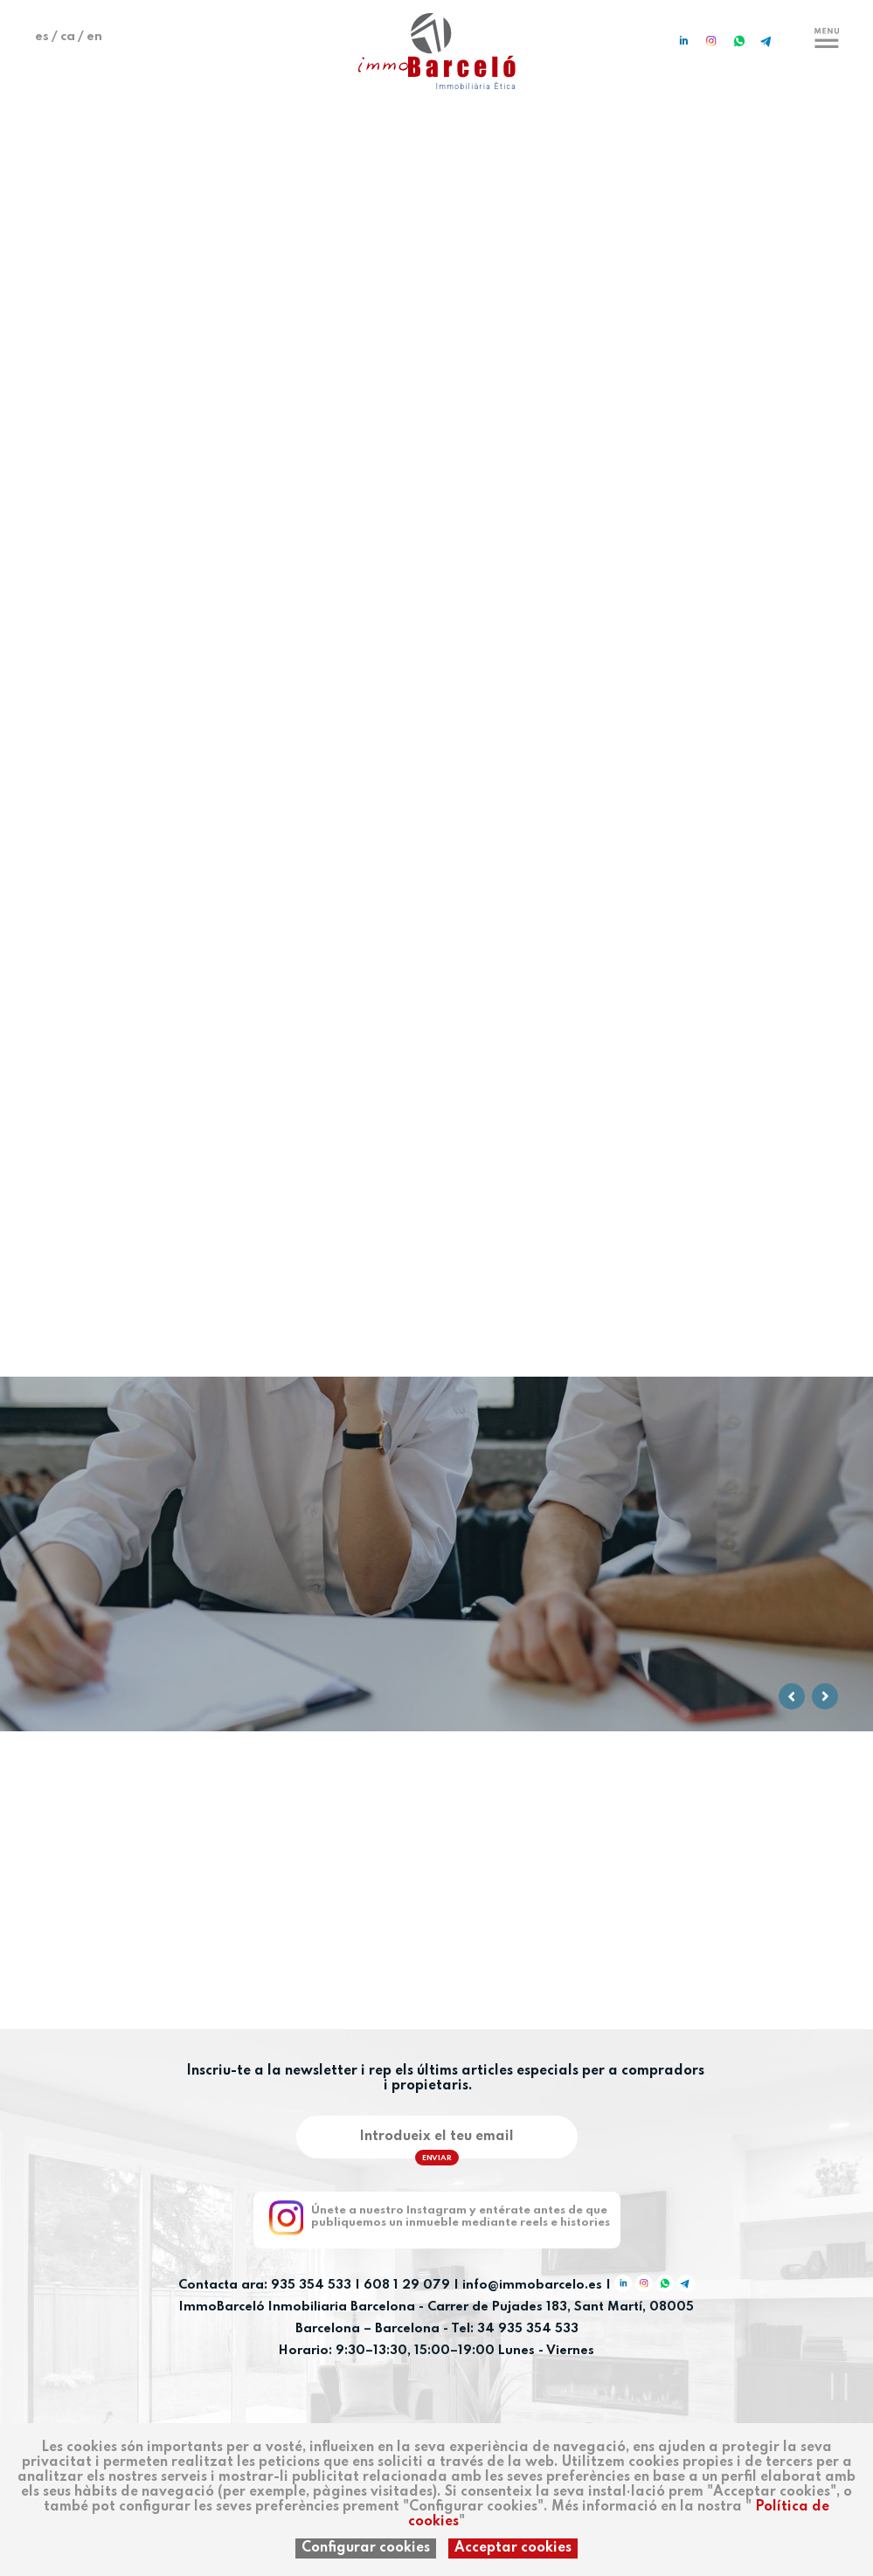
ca (67, 37)
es (42, 37)
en (94, 37)
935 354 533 (311, 2285)
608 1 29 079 (407, 2285)
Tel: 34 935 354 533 (515, 2329)
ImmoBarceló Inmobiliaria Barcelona (299, 2307)
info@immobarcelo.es (532, 2285)
